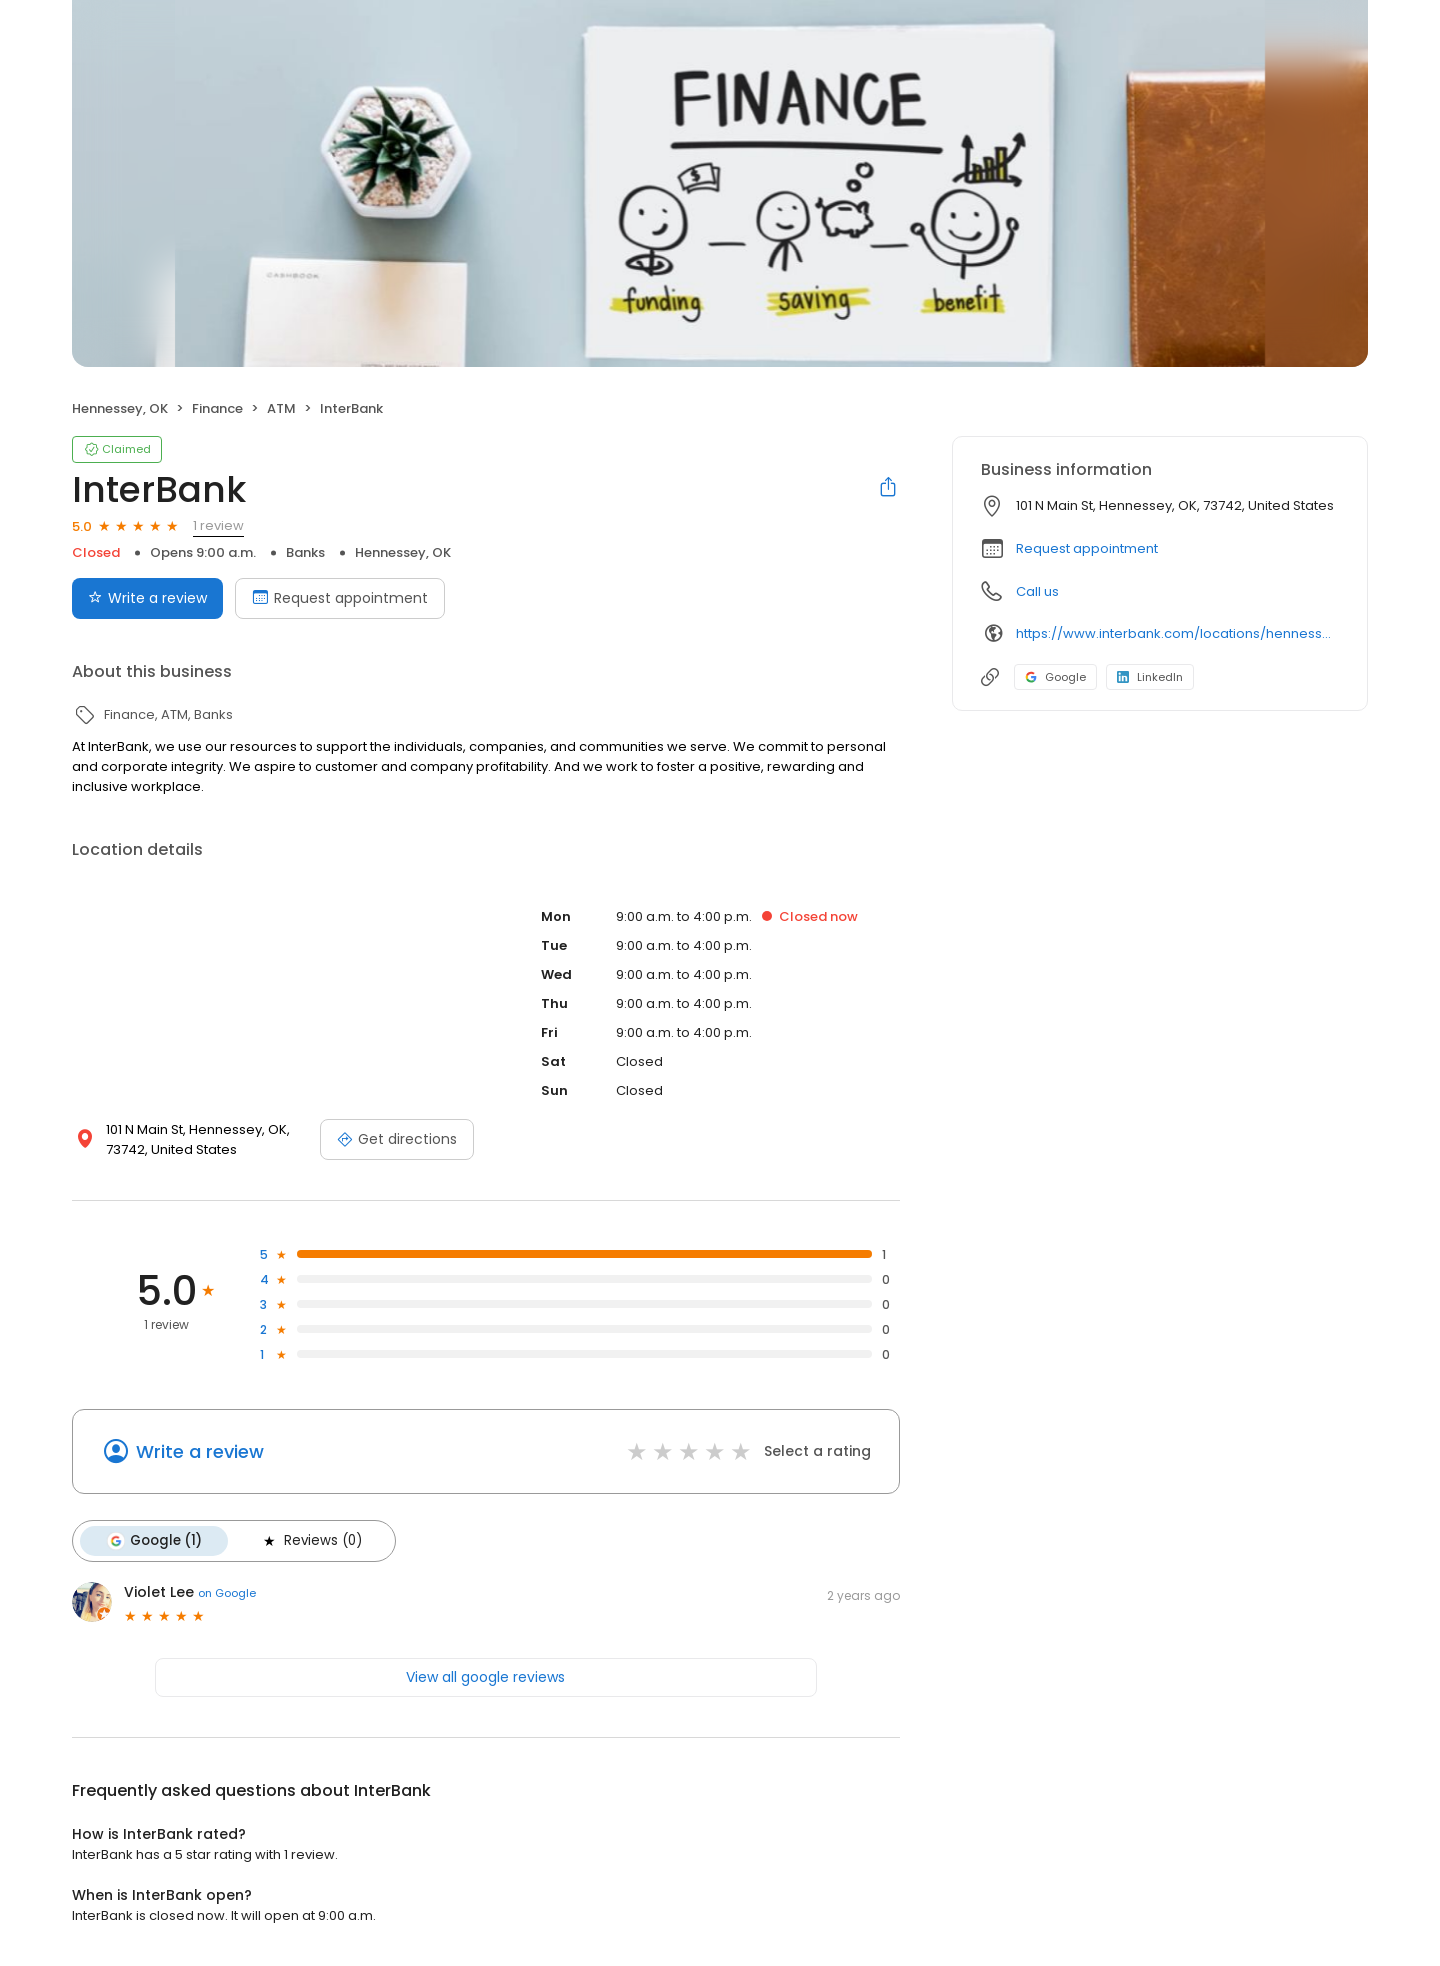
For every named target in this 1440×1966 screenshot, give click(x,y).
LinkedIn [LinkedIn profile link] (1150, 677)
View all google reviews (485, 1677)
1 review (218, 525)
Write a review (200, 1451)
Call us (1037, 591)
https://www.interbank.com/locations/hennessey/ (1177, 633)
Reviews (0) (311, 1541)
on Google (227, 1593)
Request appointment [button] (1087, 548)
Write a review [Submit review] (147, 598)
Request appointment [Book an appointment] (340, 598)
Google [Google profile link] (1055, 677)
